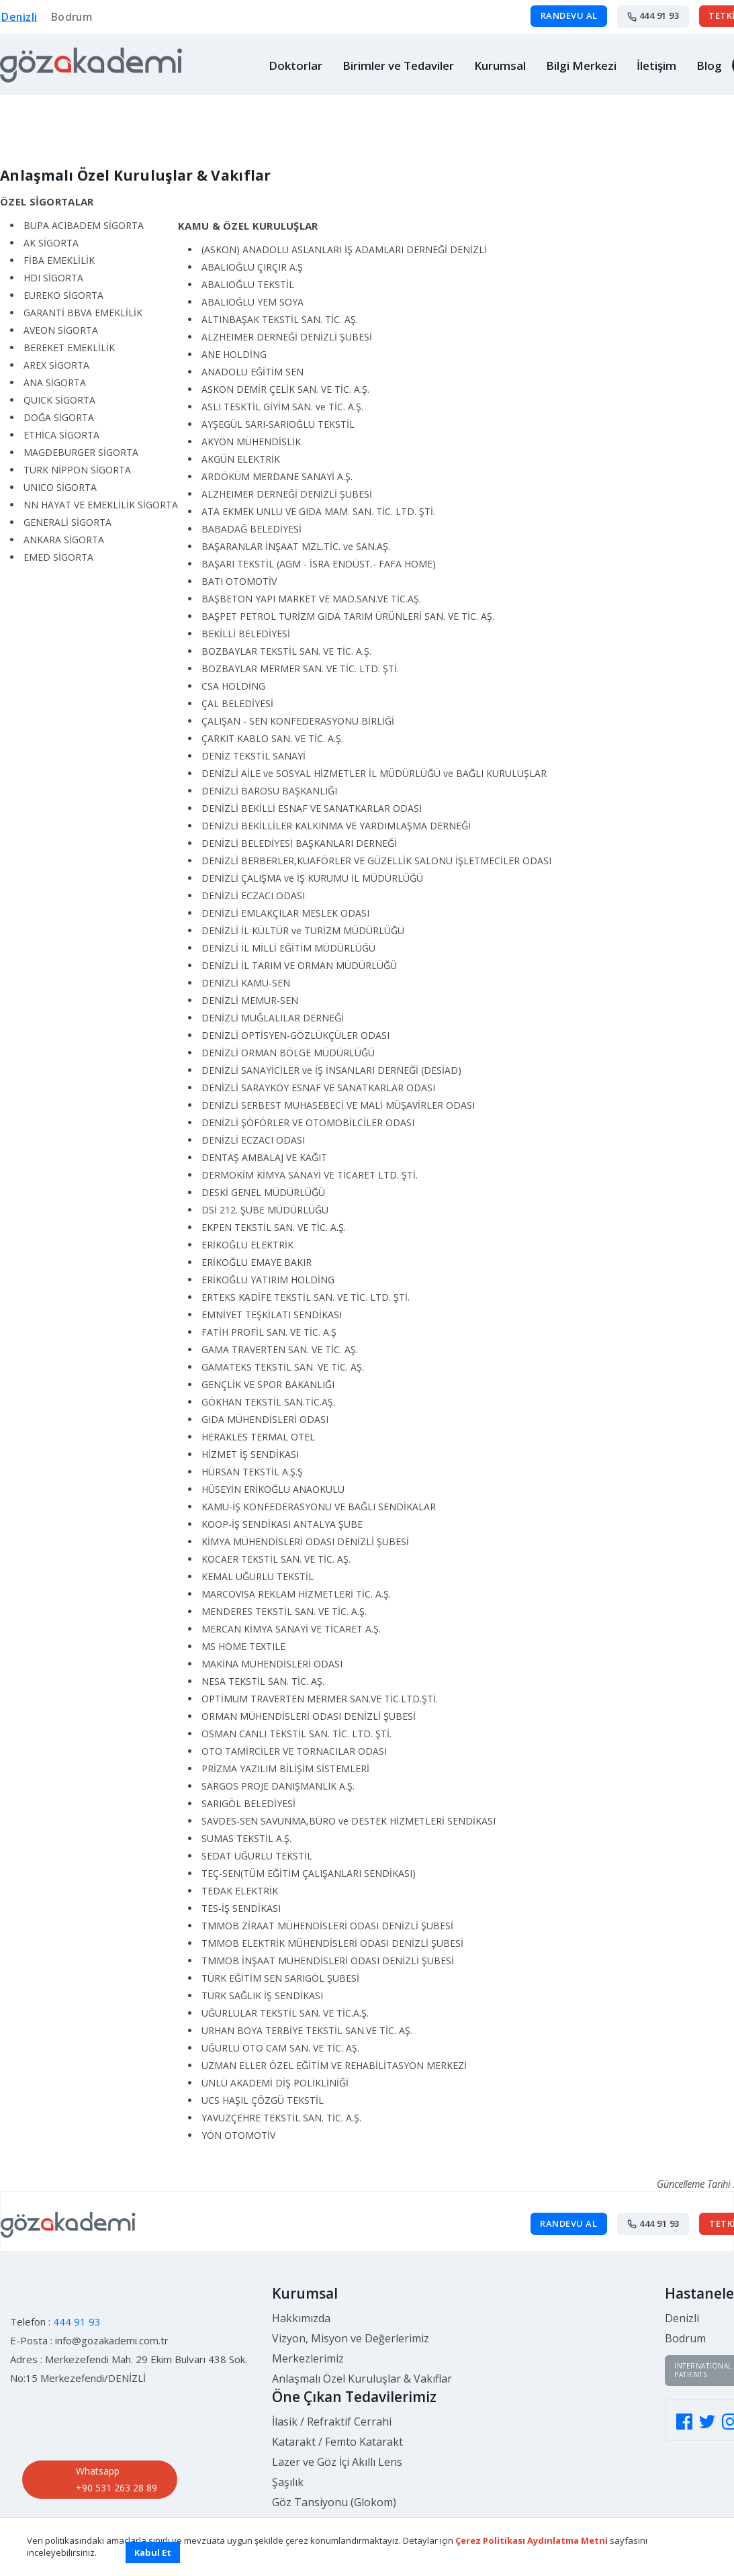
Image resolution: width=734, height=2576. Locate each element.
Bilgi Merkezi (581, 65)
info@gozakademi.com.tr (112, 2329)
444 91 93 (653, 16)
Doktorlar (295, 65)
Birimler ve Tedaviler (398, 65)
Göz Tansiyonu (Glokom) (334, 2491)
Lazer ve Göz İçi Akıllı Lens (337, 2451)
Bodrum (71, 16)
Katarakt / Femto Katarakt (337, 2431)
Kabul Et (152, 2552)
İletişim (656, 65)
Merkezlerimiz (308, 2347)
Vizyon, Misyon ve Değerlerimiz (350, 2327)
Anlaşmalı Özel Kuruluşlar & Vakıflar (362, 2367)
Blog (709, 65)
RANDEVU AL (567, 16)
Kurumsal (500, 65)
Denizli (18, 16)
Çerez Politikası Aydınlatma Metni (531, 2540)
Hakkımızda (301, 2307)
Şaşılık (288, 2471)
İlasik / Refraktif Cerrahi (332, 2410)
